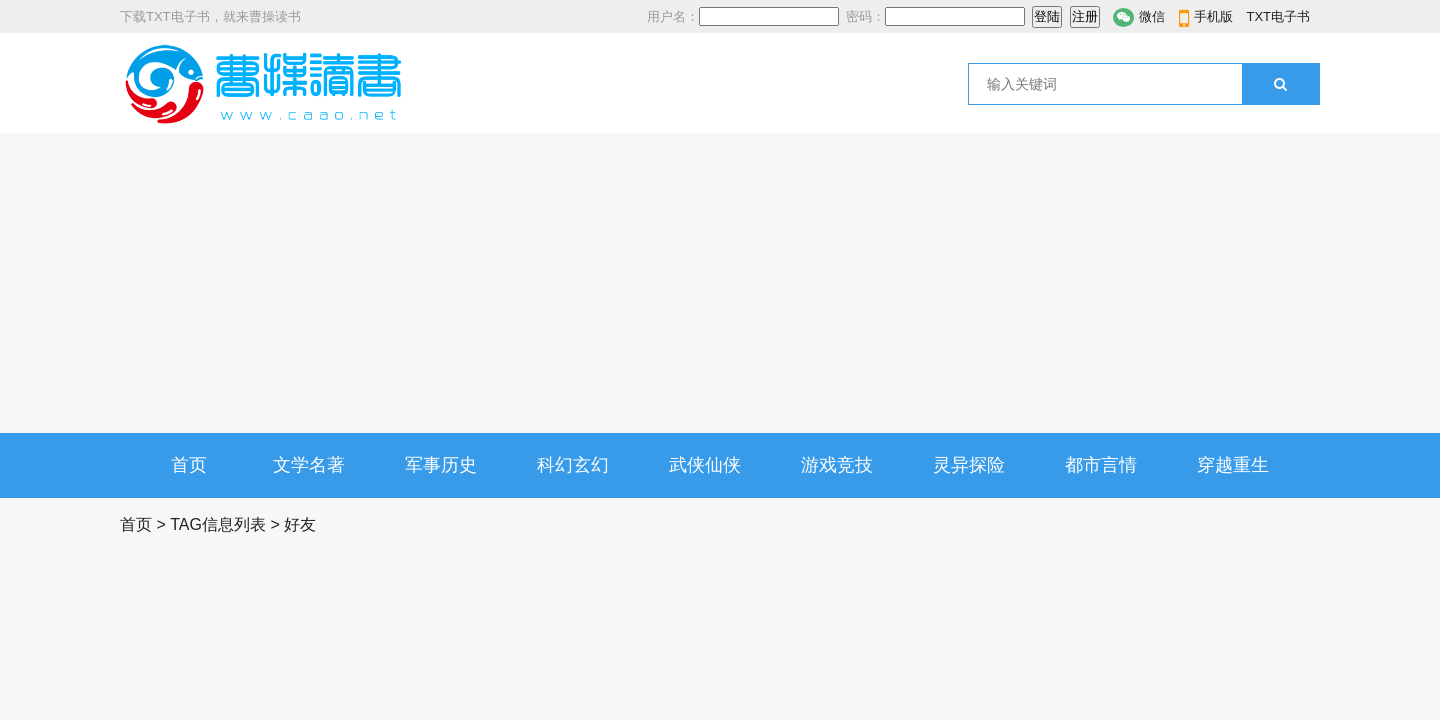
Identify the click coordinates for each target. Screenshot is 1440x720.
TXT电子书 (1278, 16)
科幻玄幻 (573, 465)
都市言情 (1101, 465)
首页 (189, 465)
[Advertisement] (720, 283)
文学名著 (309, 465)
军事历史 (441, 465)
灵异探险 (969, 465)
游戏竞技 (837, 465)
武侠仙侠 (705, 465)
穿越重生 (1233, 465)
